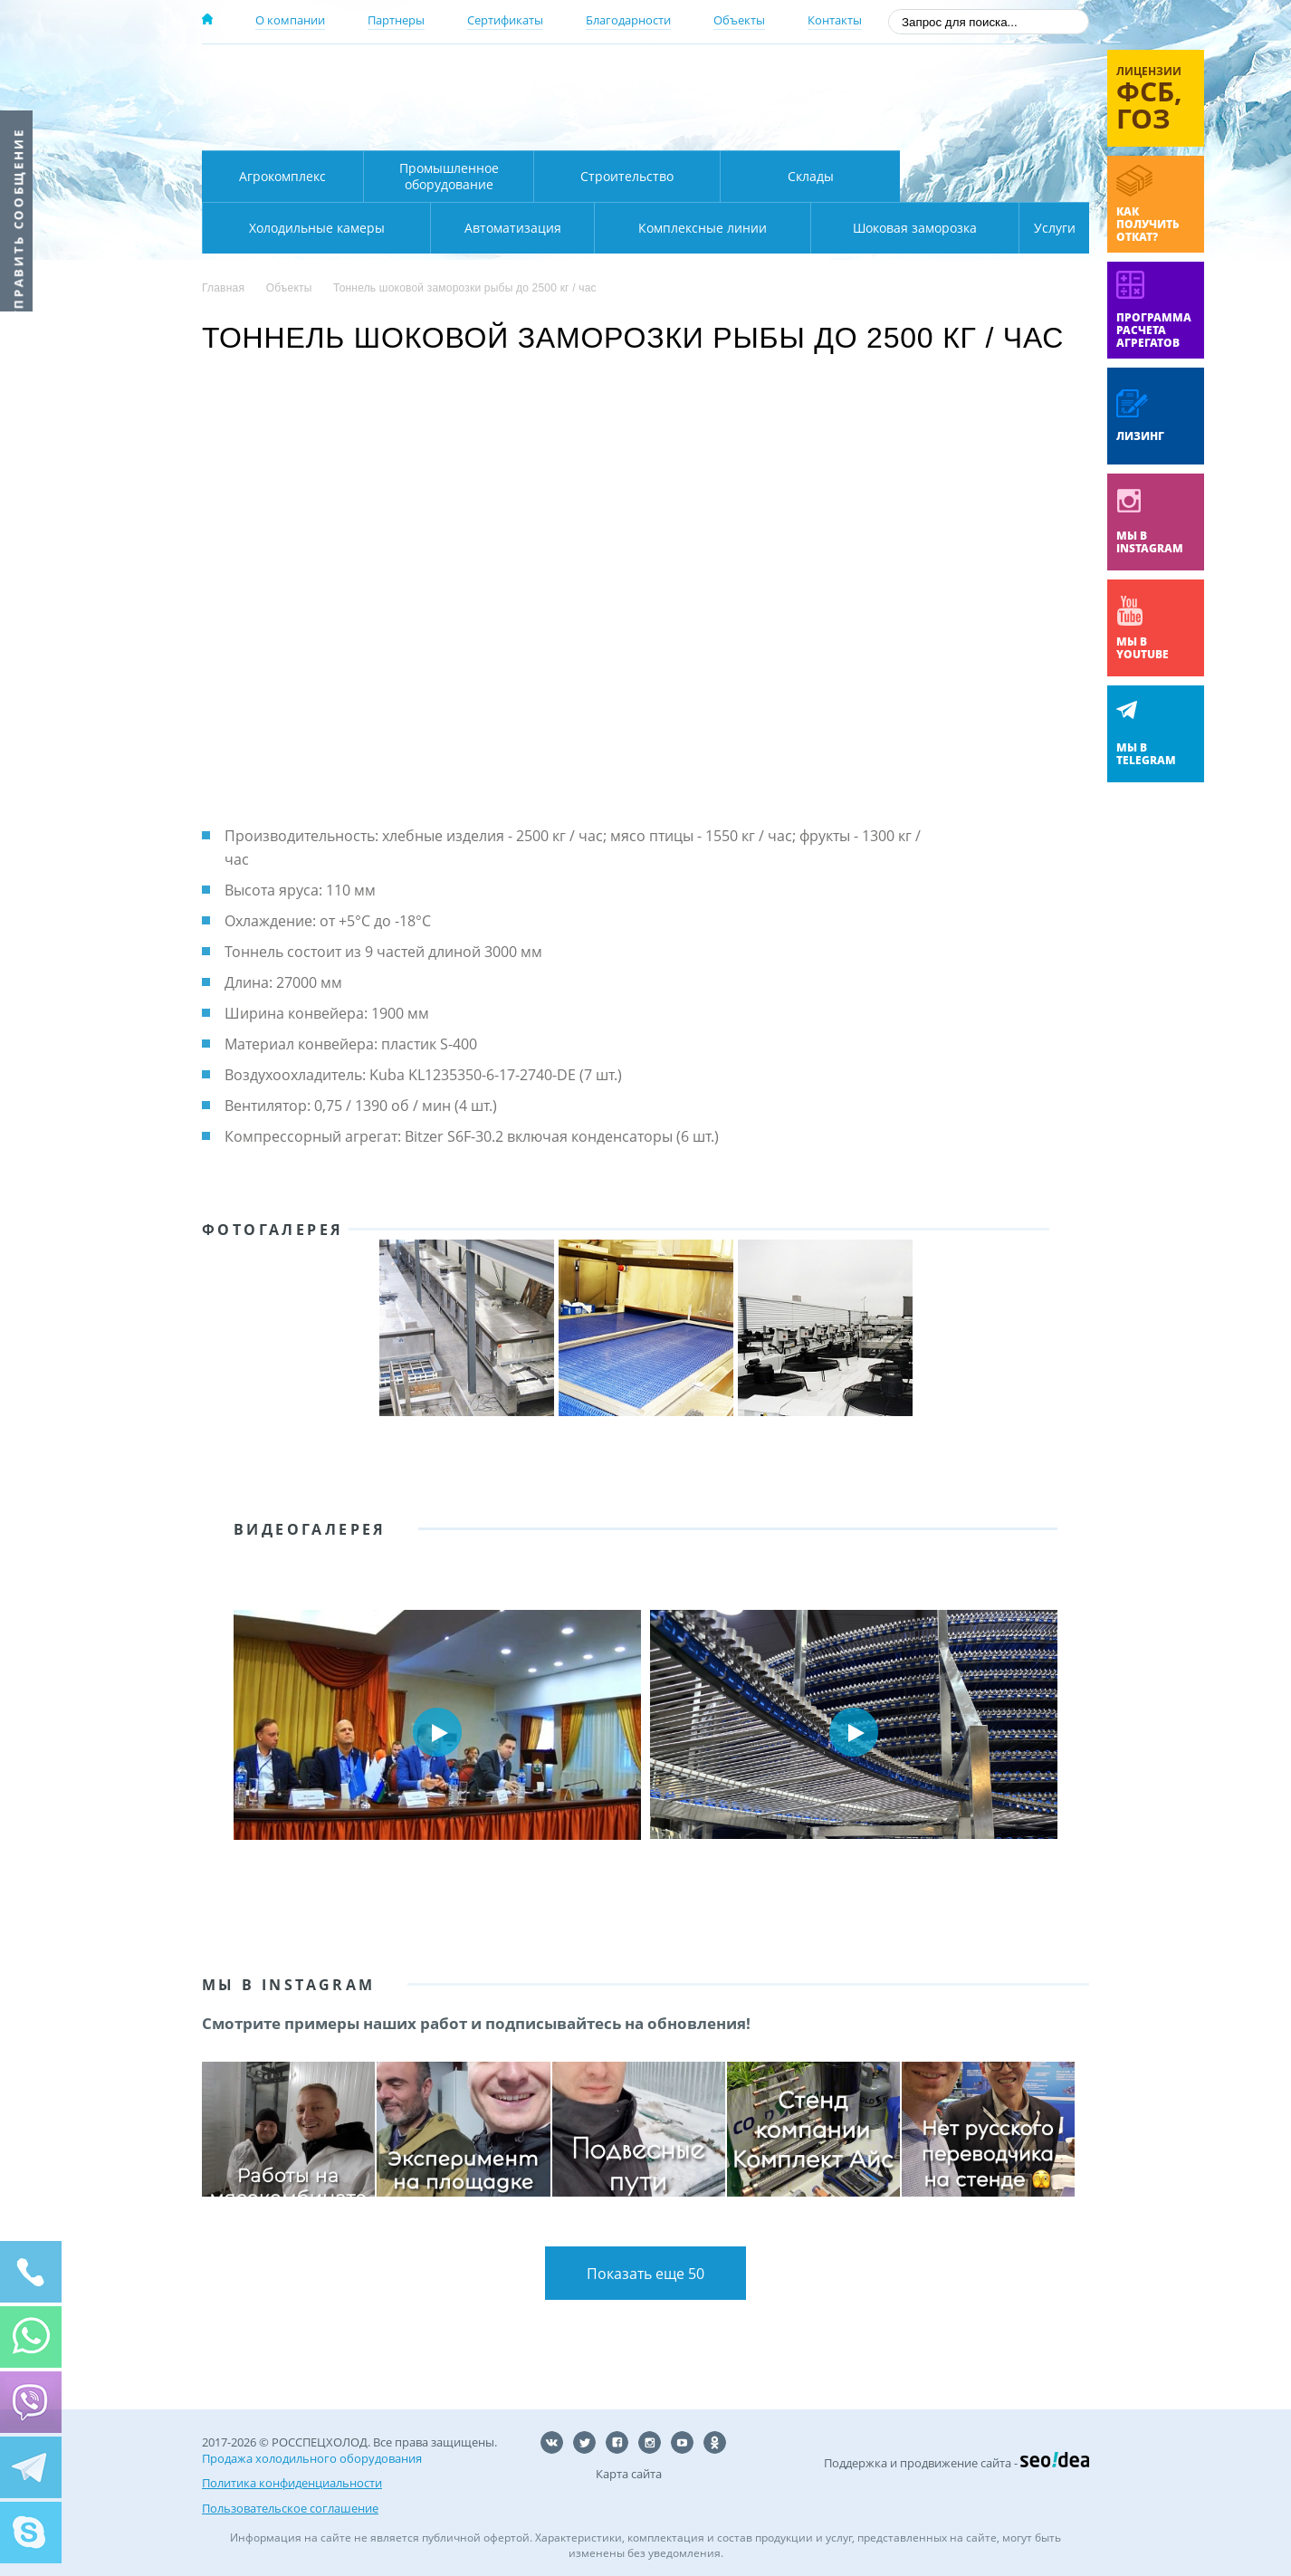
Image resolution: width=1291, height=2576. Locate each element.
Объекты (739, 20)
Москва (520, 75)
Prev (229, 1732)
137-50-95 (943, 75)
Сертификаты (505, 20)
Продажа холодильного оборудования (312, 2461)
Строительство (627, 176)
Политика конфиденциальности (292, 2483)
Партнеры (396, 20)
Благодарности (628, 20)
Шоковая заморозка (854, 227)
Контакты (835, 20)
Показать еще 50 (645, 2274)
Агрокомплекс (282, 176)
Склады (811, 176)
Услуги (1042, 227)
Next (1062, 1732)
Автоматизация (312, 227)
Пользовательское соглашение (290, 2504)
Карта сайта (629, 2476)
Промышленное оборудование (449, 176)
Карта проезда (555, 129)
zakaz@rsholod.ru (972, 127)
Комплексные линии (567, 227)
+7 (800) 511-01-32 (943, 100)
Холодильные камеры (995, 176)
